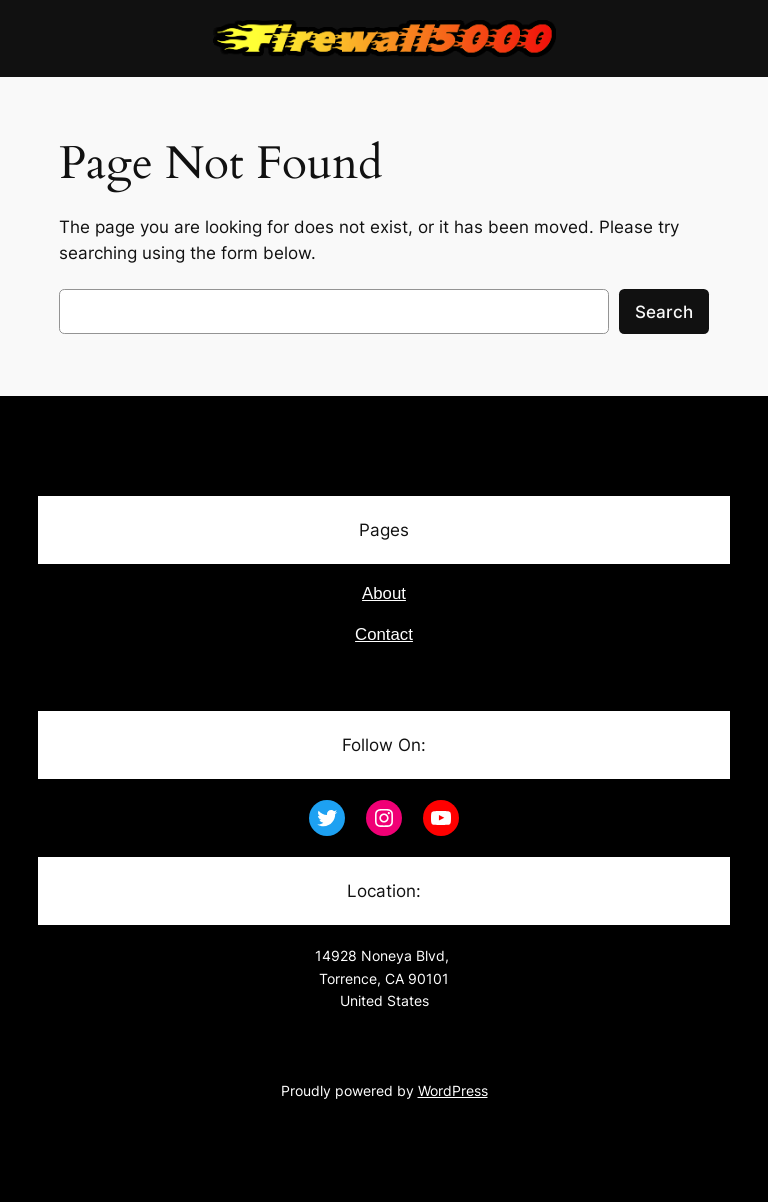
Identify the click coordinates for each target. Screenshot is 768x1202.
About (384, 593)
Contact (384, 634)
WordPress (453, 1090)
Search (664, 312)
